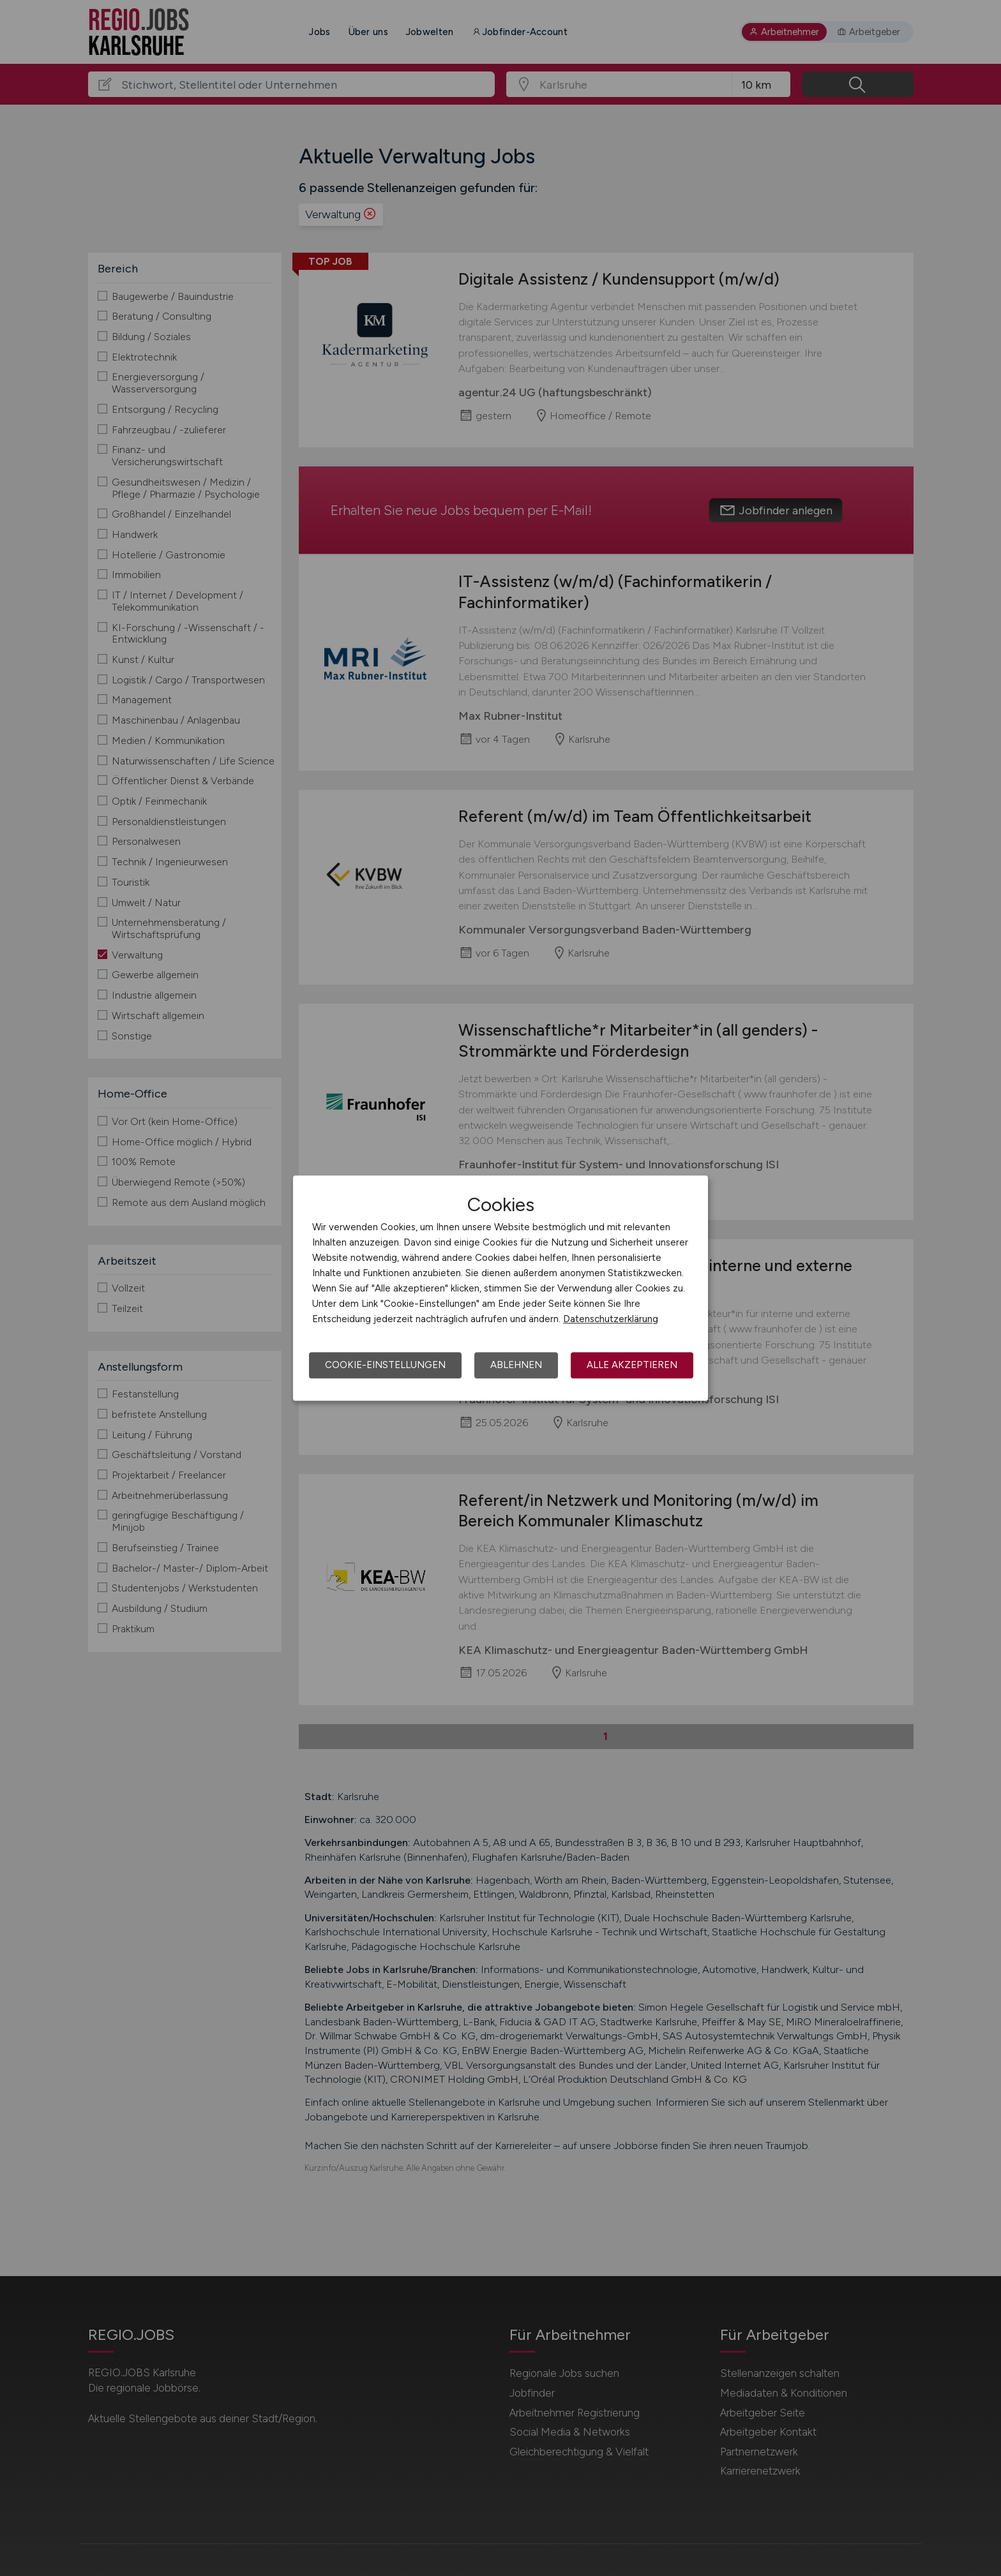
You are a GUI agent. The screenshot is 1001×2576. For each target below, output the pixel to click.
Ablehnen (516, 1365)
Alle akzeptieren (632, 1365)
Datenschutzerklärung (610, 1319)
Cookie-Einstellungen (385, 1365)
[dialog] (500, 1288)
